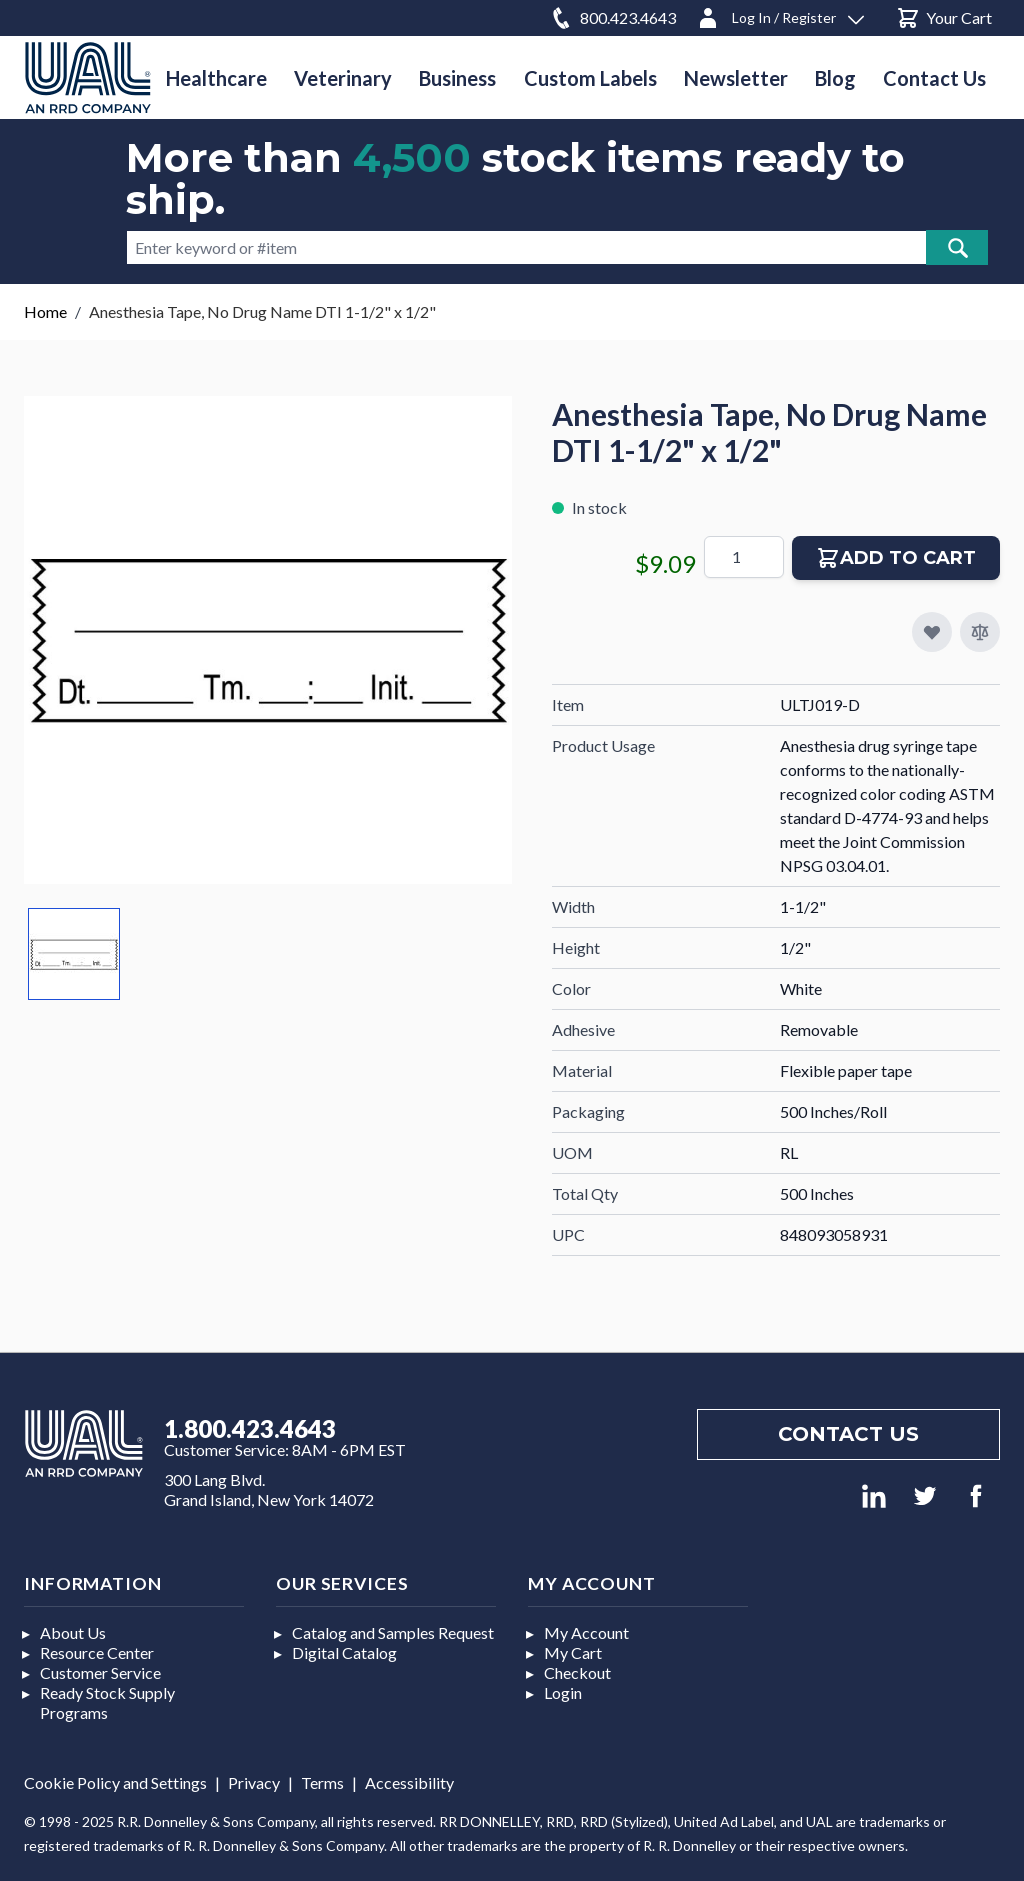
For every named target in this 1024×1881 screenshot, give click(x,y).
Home (45, 311)
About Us (73, 1632)
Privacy (254, 1782)
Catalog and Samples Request (393, 1632)
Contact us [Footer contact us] (848, 1434)
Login (563, 1692)
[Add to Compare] (980, 632)
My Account (586, 1632)
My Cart (573, 1652)
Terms (322, 1782)
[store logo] (88, 77)
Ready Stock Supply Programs (107, 1702)
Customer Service (100, 1672)
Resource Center (97, 1652)
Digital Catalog (344, 1652)
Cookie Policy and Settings (115, 1782)
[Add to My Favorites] (932, 632)
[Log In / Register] (780, 14)
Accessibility (409, 1782)
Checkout (577, 1672)
